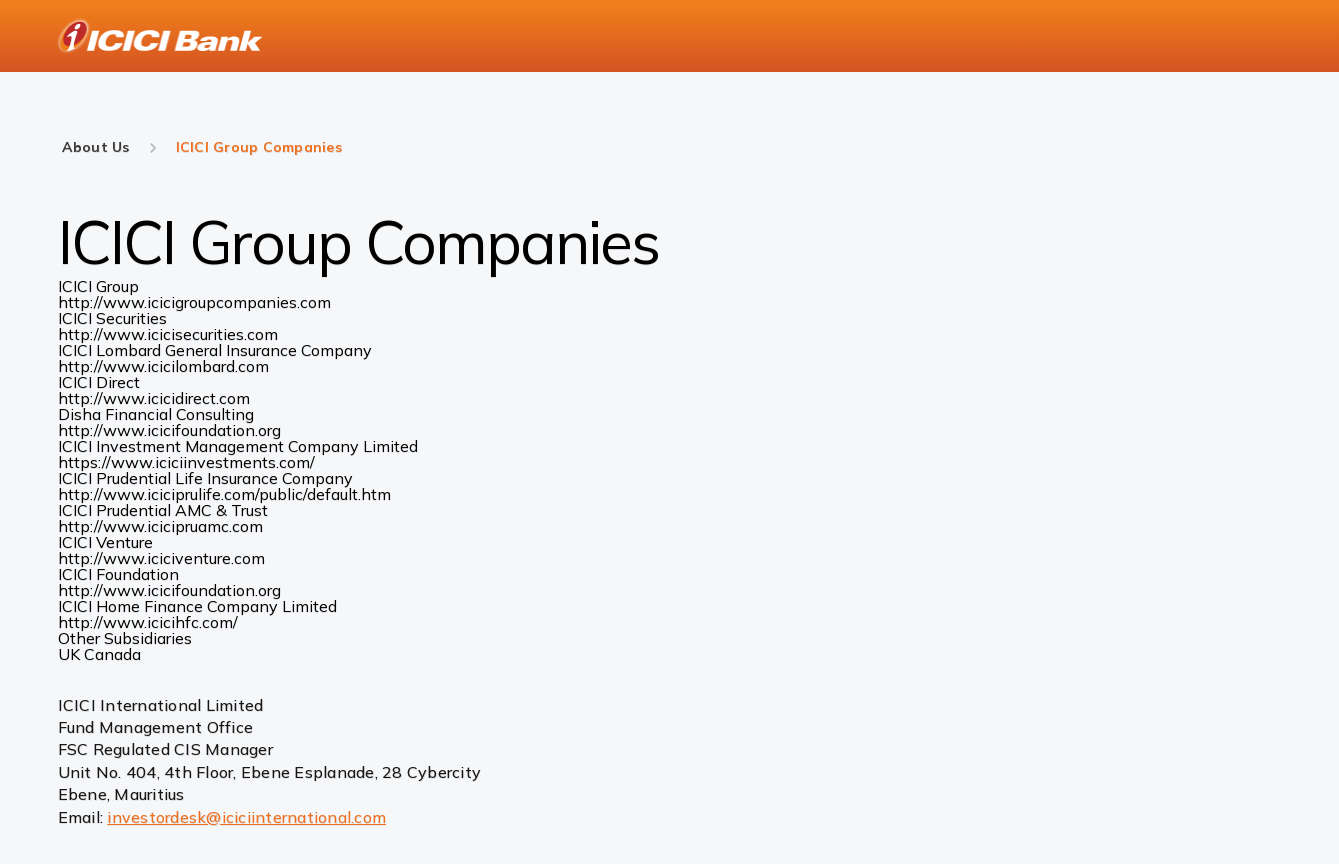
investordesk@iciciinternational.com (246, 817)
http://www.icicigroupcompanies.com (194, 302)
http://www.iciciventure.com (161, 558)
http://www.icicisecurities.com (168, 334)
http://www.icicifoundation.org (169, 430)
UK (71, 654)
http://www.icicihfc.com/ (148, 622)
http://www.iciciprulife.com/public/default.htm (224, 494)
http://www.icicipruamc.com (160, 526)
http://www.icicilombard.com (163, 366)
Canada (112, 654)
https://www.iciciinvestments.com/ (186, 462)
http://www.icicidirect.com (154, 398)
